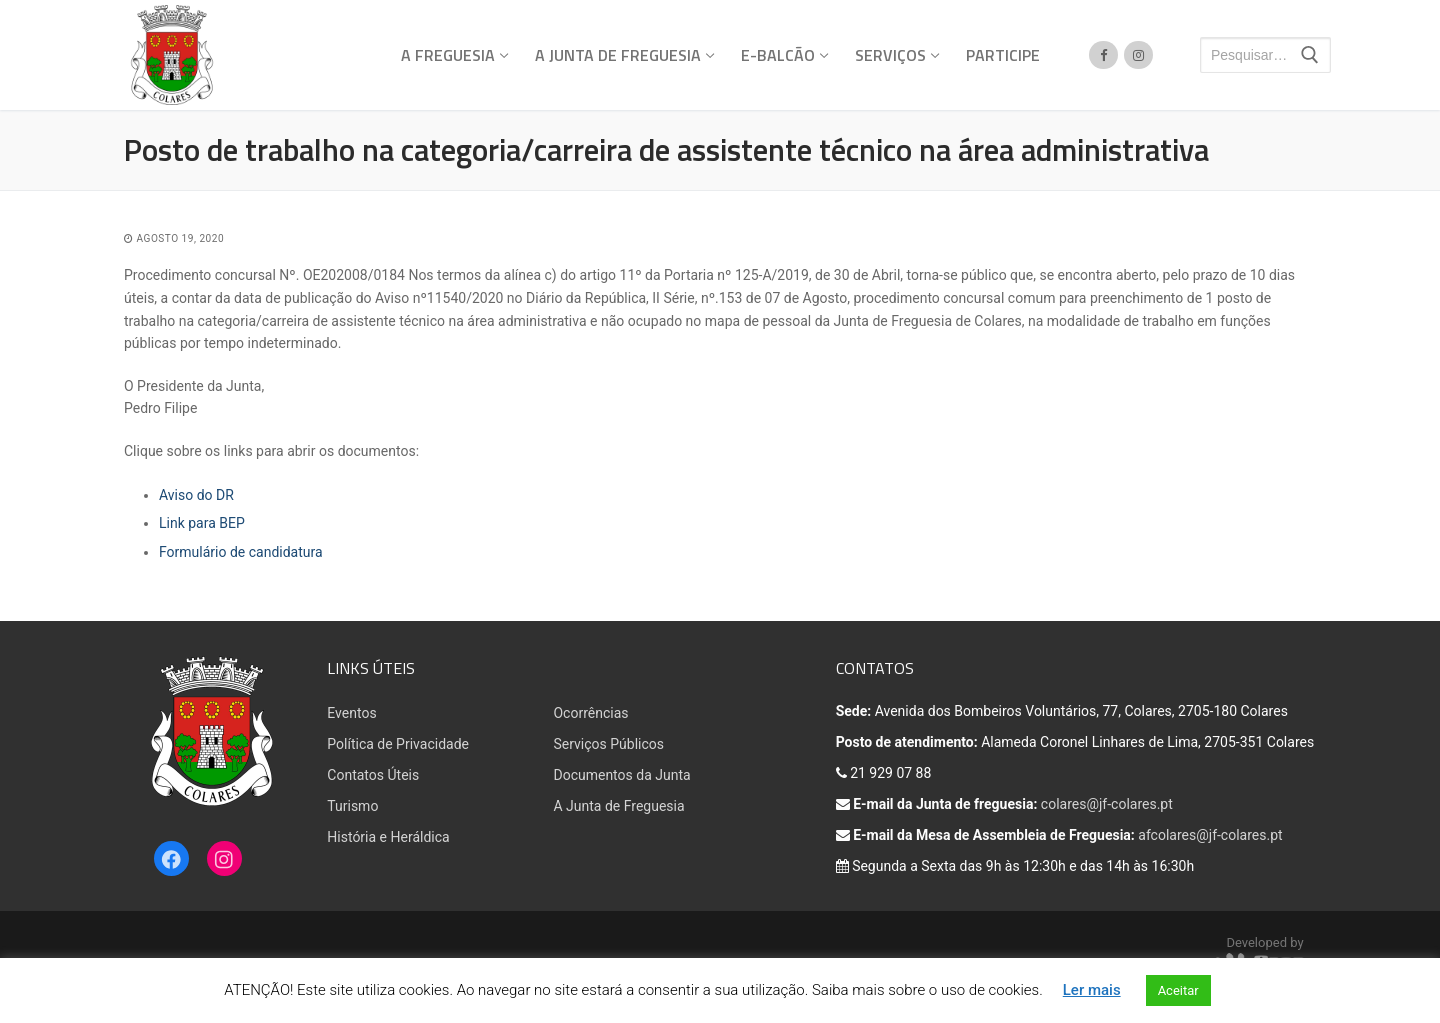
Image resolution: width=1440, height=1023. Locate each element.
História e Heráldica (388, 837)
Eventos (351, 713)
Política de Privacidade (398, 744)
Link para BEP (202, 523)
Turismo (352, 806)
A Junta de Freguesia (618, 806)
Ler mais (1092, 990)
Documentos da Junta (621, 775)
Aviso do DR (196, 495)
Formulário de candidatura (241, 552)
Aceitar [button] (1178, 990)
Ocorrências (590, 713)
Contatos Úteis (373, 775)
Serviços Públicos (608, 744)
